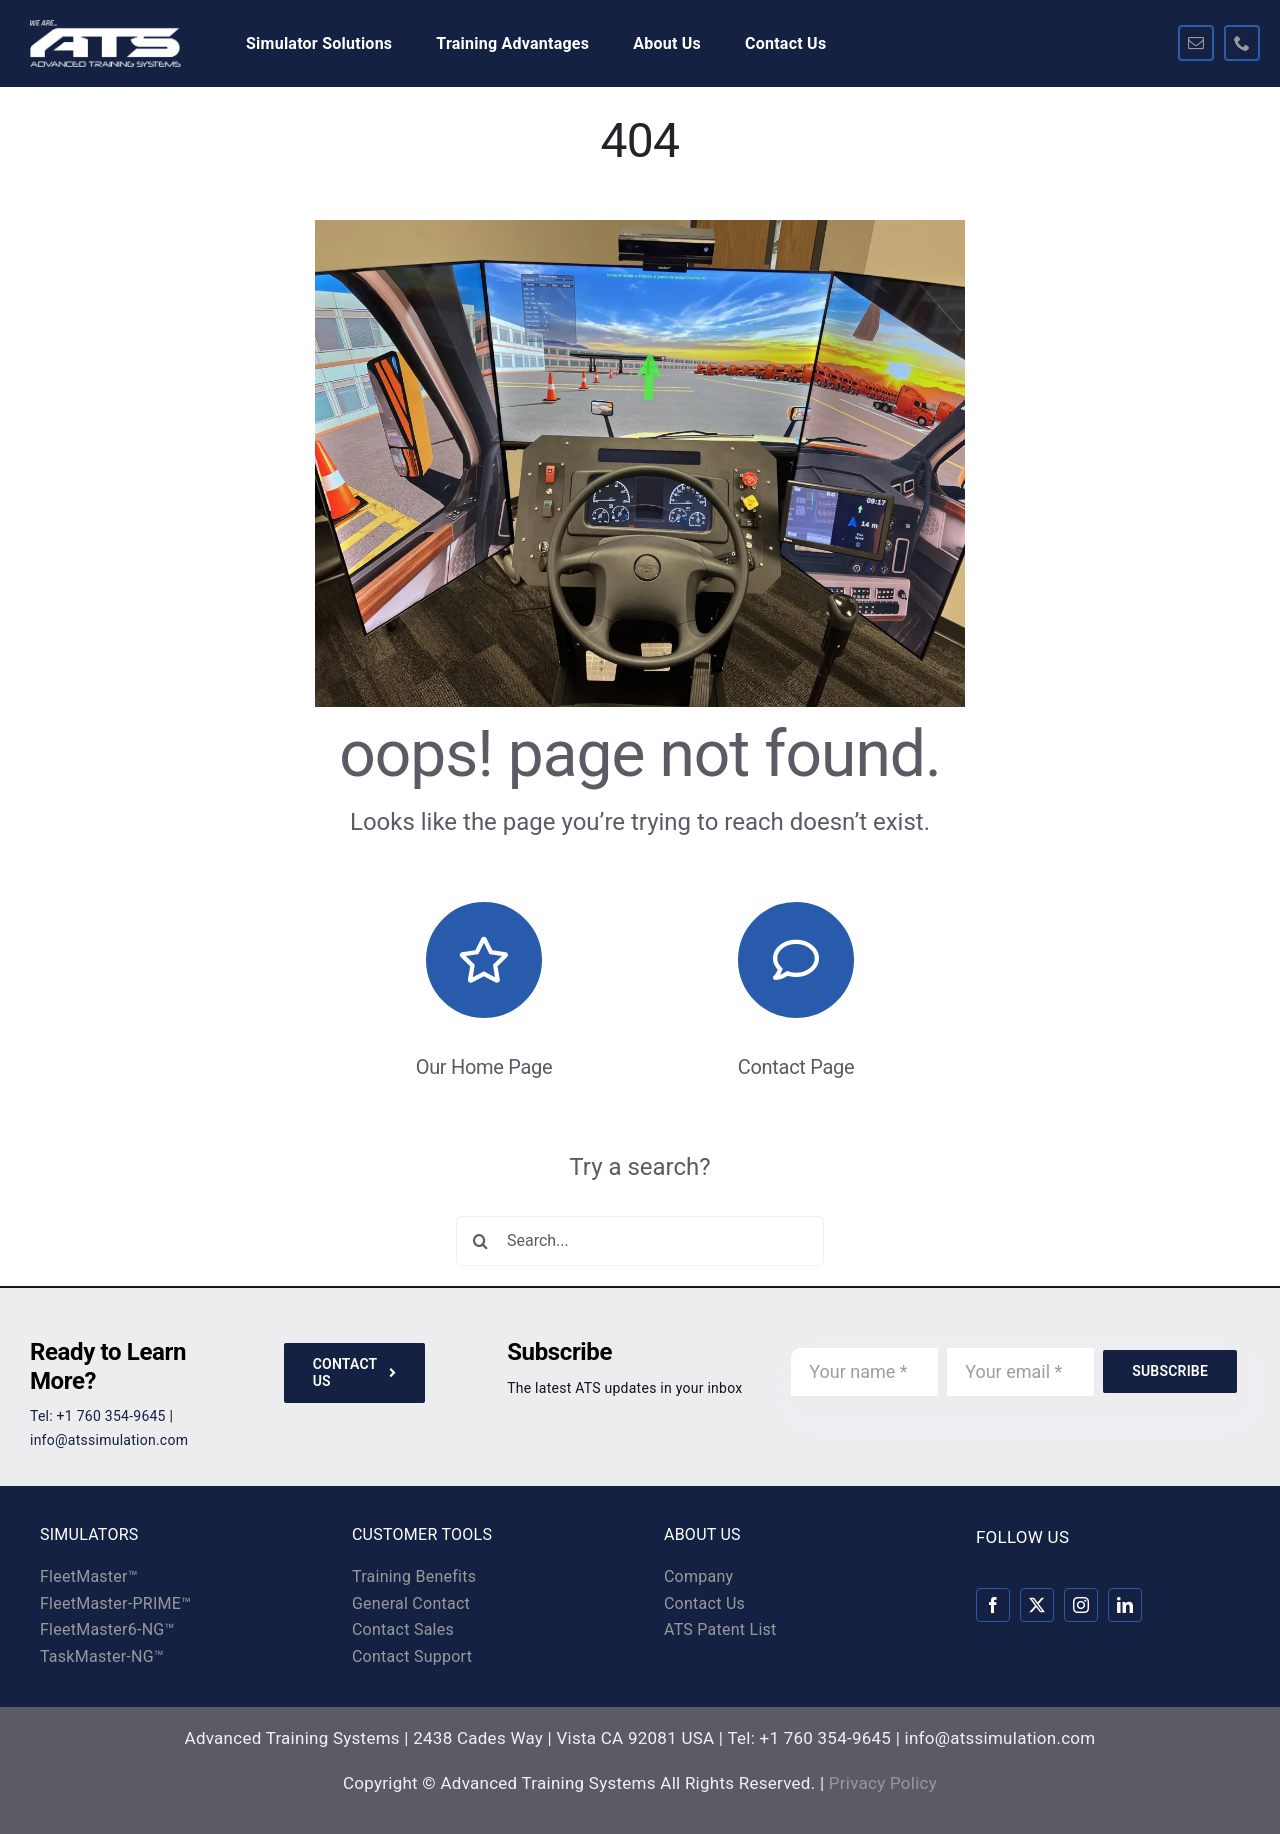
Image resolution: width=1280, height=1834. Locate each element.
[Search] (481, 1241)
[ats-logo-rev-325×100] (105, 28)
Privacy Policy (883, 1783)
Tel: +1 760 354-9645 (98, 1416)
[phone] (1242, 43)
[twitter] (1037, 1605)
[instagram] (1081, 1605)
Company (698, 1576)
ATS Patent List (720, 1629)
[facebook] (993, 1605)
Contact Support (412, 1656)
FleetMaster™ (89, 1576)
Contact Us (704, 1603)
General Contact (411, 1603)
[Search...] (640, 1241)
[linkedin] (1125, 1605)
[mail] (1196, 43)
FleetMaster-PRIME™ (115, 1603)
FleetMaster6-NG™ (107, 1629)
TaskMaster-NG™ (102, 1656)
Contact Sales (403, 1629)
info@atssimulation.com (109, 1440)
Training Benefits (414, 1576)
